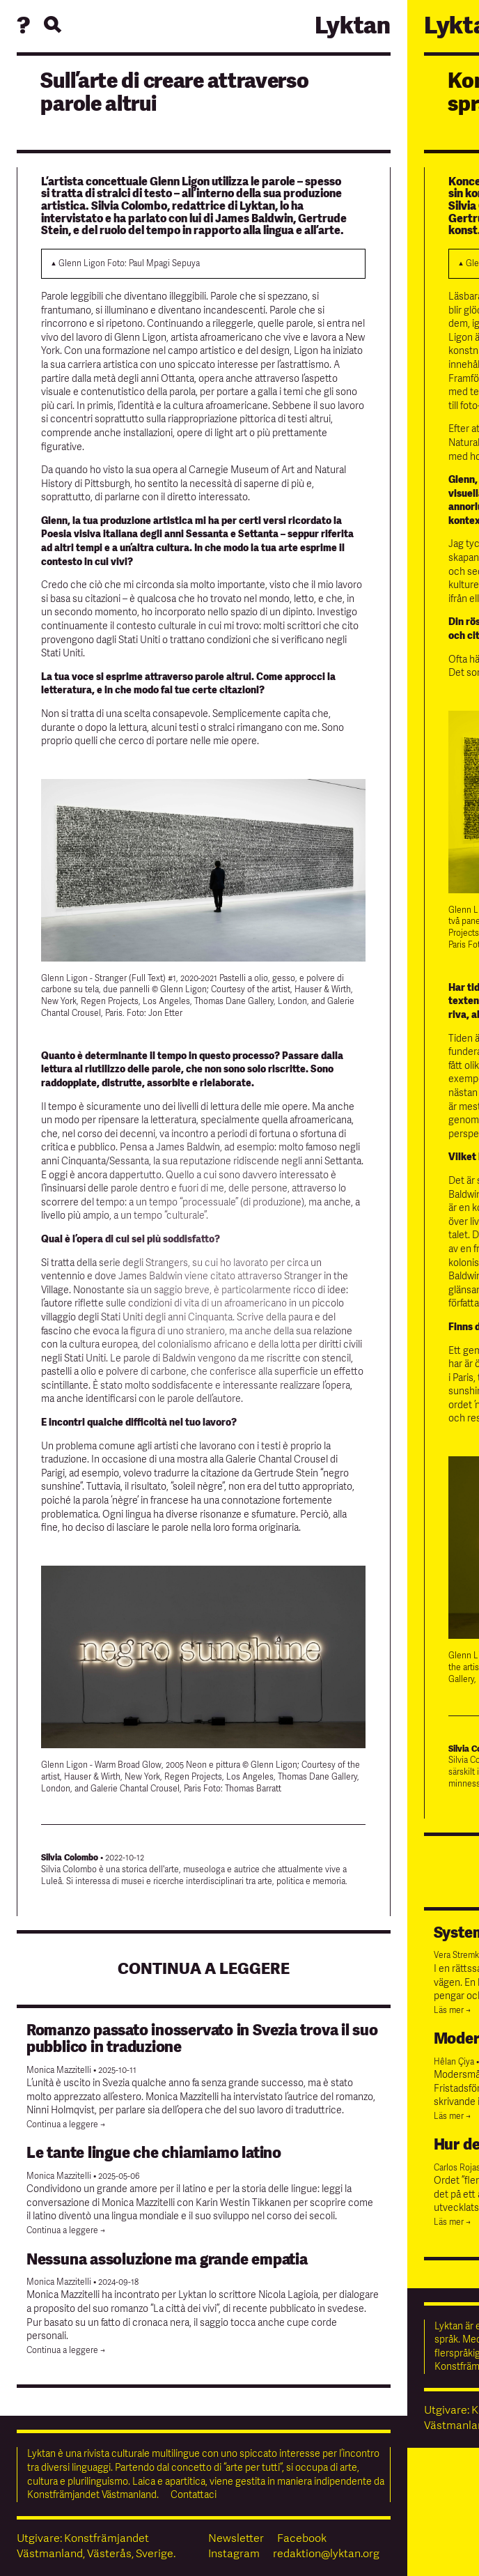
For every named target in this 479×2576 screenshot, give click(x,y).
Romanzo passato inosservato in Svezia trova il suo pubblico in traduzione (202, 2039)
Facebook (302, 2538)
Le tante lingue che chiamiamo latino (153, 2153)
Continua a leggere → (65, 2124)
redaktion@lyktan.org (326, 2554)
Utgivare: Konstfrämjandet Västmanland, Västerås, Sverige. (96, 2546)
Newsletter (236, 2538)
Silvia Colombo (69, 1858)
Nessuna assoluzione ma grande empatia (167, 2259)
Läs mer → (452, 2010)
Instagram (234, 2554)
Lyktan (353, 26)
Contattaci (194, 2495)
